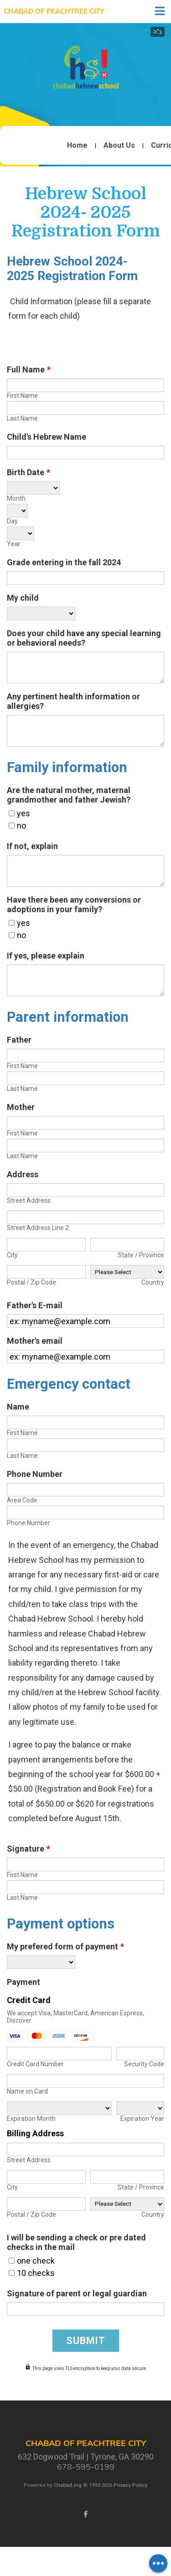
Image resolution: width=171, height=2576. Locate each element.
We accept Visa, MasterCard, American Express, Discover (75, 2016)
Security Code (144, 2064)
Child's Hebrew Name (46, 437)
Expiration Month (31, 2118)
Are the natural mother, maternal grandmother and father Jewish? (68, 794)
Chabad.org (68, 2485)
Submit (85, 2340)
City (12, 1255)
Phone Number (34, 1474)
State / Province (141, 1255)
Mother (21, 1107)
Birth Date (28, 472)
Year (14, 543)
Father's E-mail (34, 1305)
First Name (22, 395)
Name (18, 1406)
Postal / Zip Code (31, 1282)
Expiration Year (142, 2118)
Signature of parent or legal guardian (77, 2293)
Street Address (29, 1200)
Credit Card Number (35, 2064)
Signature (28, 1848)
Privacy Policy (130, 2485)
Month (16, 498)
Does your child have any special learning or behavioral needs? (84, 638)
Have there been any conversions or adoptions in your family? (74, 904)
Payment (23, 1982)
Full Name (29, 369)
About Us (119, 145)
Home (77, 145)
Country (152, 1282)
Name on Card (27, 2091)
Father (19, 1039)
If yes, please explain (45, 955)
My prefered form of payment (65, 1946)
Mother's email (34, 1341)
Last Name (22, 418)
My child (23, 598)
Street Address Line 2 (38, 1227)
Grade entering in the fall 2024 (64, 562)
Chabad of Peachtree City (54, 11)
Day (12, 521)
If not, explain (32, 846)
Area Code (22, 1500)
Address (22, 1174)
